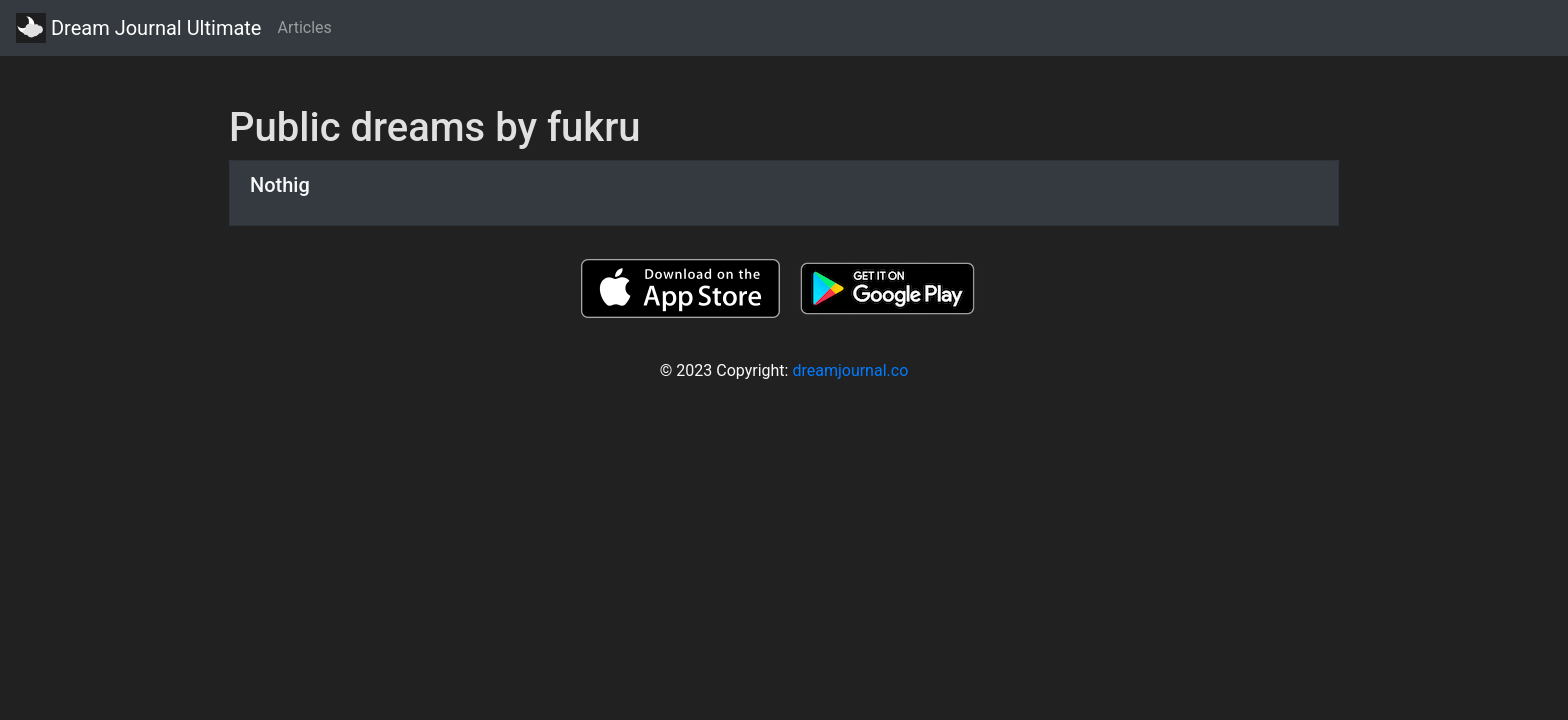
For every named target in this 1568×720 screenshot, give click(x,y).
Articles (304, 27)
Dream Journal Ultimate (138, 28)
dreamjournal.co (850, 370)
